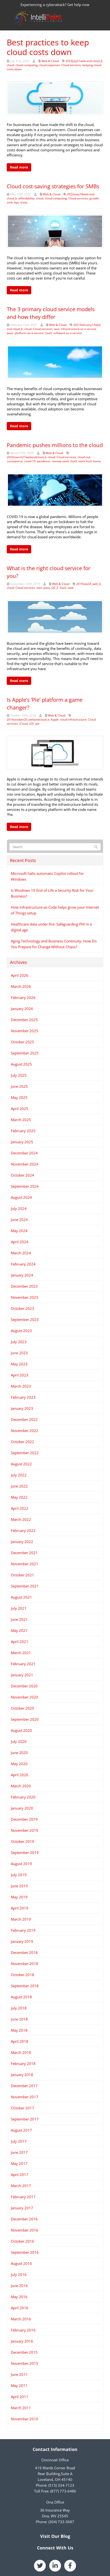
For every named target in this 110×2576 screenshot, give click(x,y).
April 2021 (19, 1641)
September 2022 (25, 1452)
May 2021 (19, 1630)
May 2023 (19, 1364)
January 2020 (22, 1808)
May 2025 (19, 1097)
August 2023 (21, 1330)
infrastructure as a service (78, 329)
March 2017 (21, 2185)
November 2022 (24, 1430)
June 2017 (19, 2152)
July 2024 (19, 1208)
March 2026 (21, 986)
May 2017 (19, 2163)
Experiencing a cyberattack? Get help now (55, 4)
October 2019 (22, 1841)
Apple (55, 719)
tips (16, 202)
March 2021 (21, 1652)
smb (10, 202)
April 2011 (19, 2396)
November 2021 (24, 1563)
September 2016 (25, 2252)
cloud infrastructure (73, 719)
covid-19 (30, 461)
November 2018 (24, 1963)
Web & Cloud (50, 61)
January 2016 (22, 2341)
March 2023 (21, 1386)
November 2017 (24, 2096)
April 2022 (19, 1508)
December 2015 (24, 2352)
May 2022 (19, 1497)
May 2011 (19, 2385)
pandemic (43, 461)
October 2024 (22, 1175)
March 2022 (21, 1519)
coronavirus (15, 461)
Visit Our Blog (55, 2536)
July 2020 (19, 1741)
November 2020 (24, 1697)
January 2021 (22, 1674)
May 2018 (19, 2030)
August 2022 (21, 1463)
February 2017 (23, 2196)
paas (10, 333)
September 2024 (25, 1186)
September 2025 (25, 1053)
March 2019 (21, 1919)
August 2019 (21, 1863)
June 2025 (19, 1086)
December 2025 (24, 1019)
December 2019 (24, 1819)
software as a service (67, 333)
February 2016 (23, 2330)
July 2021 (19, 1608)
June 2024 (19, 1219)
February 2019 (23, 1930)
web (70, 588)
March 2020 (21, 1785)
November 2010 (24, 2418)
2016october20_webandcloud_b (28, 719)
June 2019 (19, 1885)
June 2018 (19, 2019)
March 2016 (21, 2318)
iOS (31, 724)
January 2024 (22, 1275)
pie (37, 724)
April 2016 (19, 2307)
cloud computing (26, 65)
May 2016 (19, 2296)
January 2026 (22, 1008)
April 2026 (19, 975)
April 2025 (19, 1108)
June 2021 (19, 1619)
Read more (19, 167)
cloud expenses (49, 65)
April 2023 (19, 1375)
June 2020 (19, 1752)
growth (94, 198)
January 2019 (22, 1941)
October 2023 (22, 1308)
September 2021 (25, 1586)
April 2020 (19, 1774)
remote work (60, 461)
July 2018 (19, 2008)
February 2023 (23, 1397)
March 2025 (21, 1119)
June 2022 (19, 1486)
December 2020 (24, 1686)
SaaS (48, 333)
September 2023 (25, 1319)
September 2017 (25, 2119)
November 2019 (24, 1830)
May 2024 (19, 1230)
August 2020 (21, 1730)
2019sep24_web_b (88, 584)
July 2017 (19, 2141)
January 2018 (22, 2074)
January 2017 (22, 2207)
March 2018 (21, 2052)
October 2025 (22, 1041)
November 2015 (24, 2363)
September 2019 (25, 1852)
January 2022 (22, 1541)
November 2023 (24, 1297)
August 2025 (21, 1064)
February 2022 (23, 1530)
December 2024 (24, 1153)
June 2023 (19, 1352)
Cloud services (71, 65)
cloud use (84, 457)
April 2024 (19, 1241)
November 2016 (24, 2230)
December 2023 (24, 1286)
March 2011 (21, 2407)
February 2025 (23, 1130)
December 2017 (24, 2085)
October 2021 (22, 1574)
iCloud (23, 724)
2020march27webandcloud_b (26, 457)
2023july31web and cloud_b (84, 61)
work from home (90, 461)
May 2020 (19, 1763)
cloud (10, 65)
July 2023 (19, 1341)
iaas (56, 329)
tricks (24, 202)
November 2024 (24, 1164)
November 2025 (24, 1030)
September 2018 (25, 1985)
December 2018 (24, 1952)
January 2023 (22, 1408)
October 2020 (22, 1708)
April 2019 (19, 1908)
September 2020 (25, 1719)
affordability (26, 198)
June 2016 (19, 2285)
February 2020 (23, 1797)
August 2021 (21, 1597)
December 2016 (24, 2219)
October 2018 (22, 1974)
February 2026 (23, 997)
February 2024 (23, 1264)
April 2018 (19, 2041)
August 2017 (21, 2130)
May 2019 (19, 1897)
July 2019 (19, 1874)
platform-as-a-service (29, 333)
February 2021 (23, 1663)
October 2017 (22, 2108)
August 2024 (21, 1197)
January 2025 (22, 1141)
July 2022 (19, 1475)
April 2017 (19, 2174)
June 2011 (19, 2374)
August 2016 (21, 2263)
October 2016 (22, 2241)
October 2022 (22, 1441)
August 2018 (21, 1996)
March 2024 (21, 1252)
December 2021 (24, 1552)
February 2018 (23, 2063)
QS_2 (54, 588)
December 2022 (24, 1419)
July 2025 (19, 1075)
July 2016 (19, 2274)
